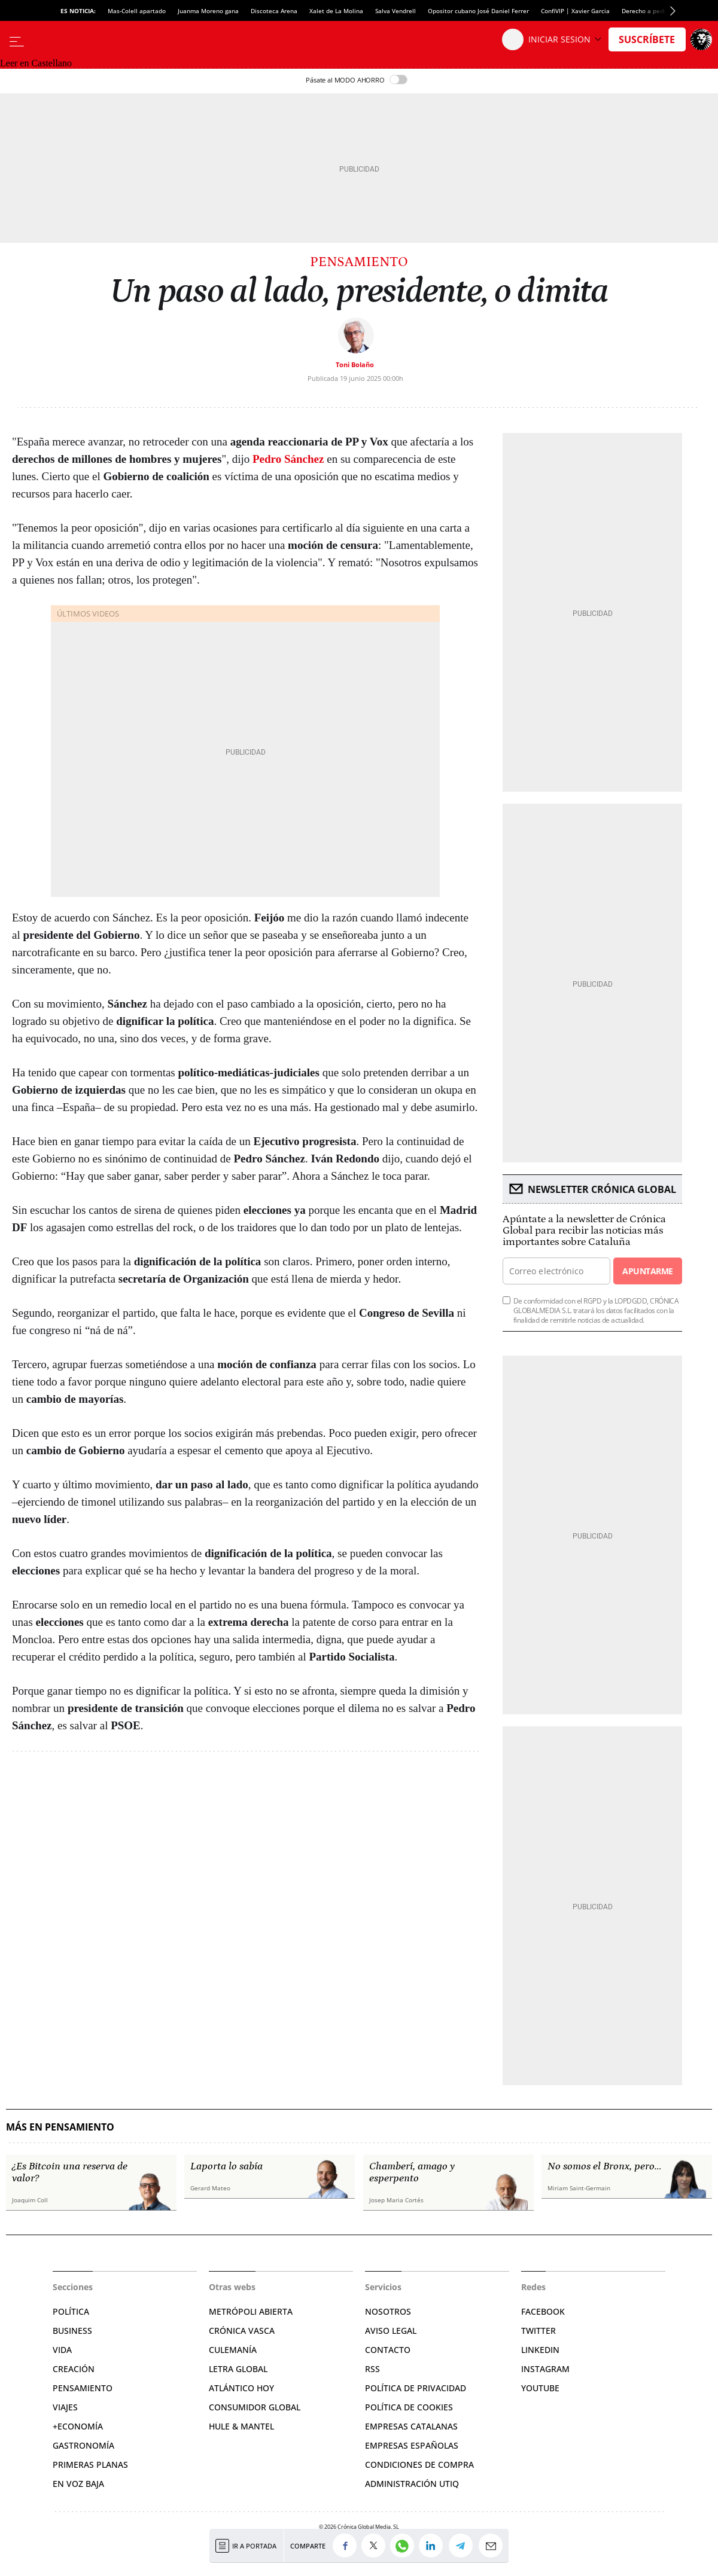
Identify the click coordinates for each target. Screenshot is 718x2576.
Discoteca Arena (274, 10)
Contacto (387, 2349)
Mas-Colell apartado (137, 10)
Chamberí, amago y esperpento (412, 2172)
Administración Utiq (412, 2483)
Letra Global (238, 2368)
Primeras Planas (90, 2464)
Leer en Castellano (36, 63)
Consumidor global (254, 2407)
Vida (62, 2349)
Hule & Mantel (241, 2426)
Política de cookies (409, 2407)
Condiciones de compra (419, 2464)
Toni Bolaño (355, 364)
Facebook (543, 2311)
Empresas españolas (411, 2445)
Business (72, 2330)
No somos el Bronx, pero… (604, 2166)
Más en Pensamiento (60, 2127)
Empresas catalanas (411, 2426)
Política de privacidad (415, 2388)
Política (71, 2311)
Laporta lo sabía (226, 2166)
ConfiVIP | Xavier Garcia (575, 10)
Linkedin (540, 2349)
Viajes (65, 2407)
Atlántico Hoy (241, 2388)
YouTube (540, 2388)
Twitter (538, 2330)
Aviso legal (390, 2330)
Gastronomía (83, 2445)
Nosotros (388, 2311)
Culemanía (233, 2349)
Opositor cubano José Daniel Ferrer (478, 10)
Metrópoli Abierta (251, 2311)
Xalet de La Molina (336, 10)
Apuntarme (647, 1271)
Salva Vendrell (395, 10)
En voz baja (78, 2483)
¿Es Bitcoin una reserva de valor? (69, 2172)
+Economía (78, 2426)
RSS (372, 2368)
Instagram (545, 2368)
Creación (74, 2368)
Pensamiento (359, 262)
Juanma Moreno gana (208, 10)
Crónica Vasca (242, 2330)
